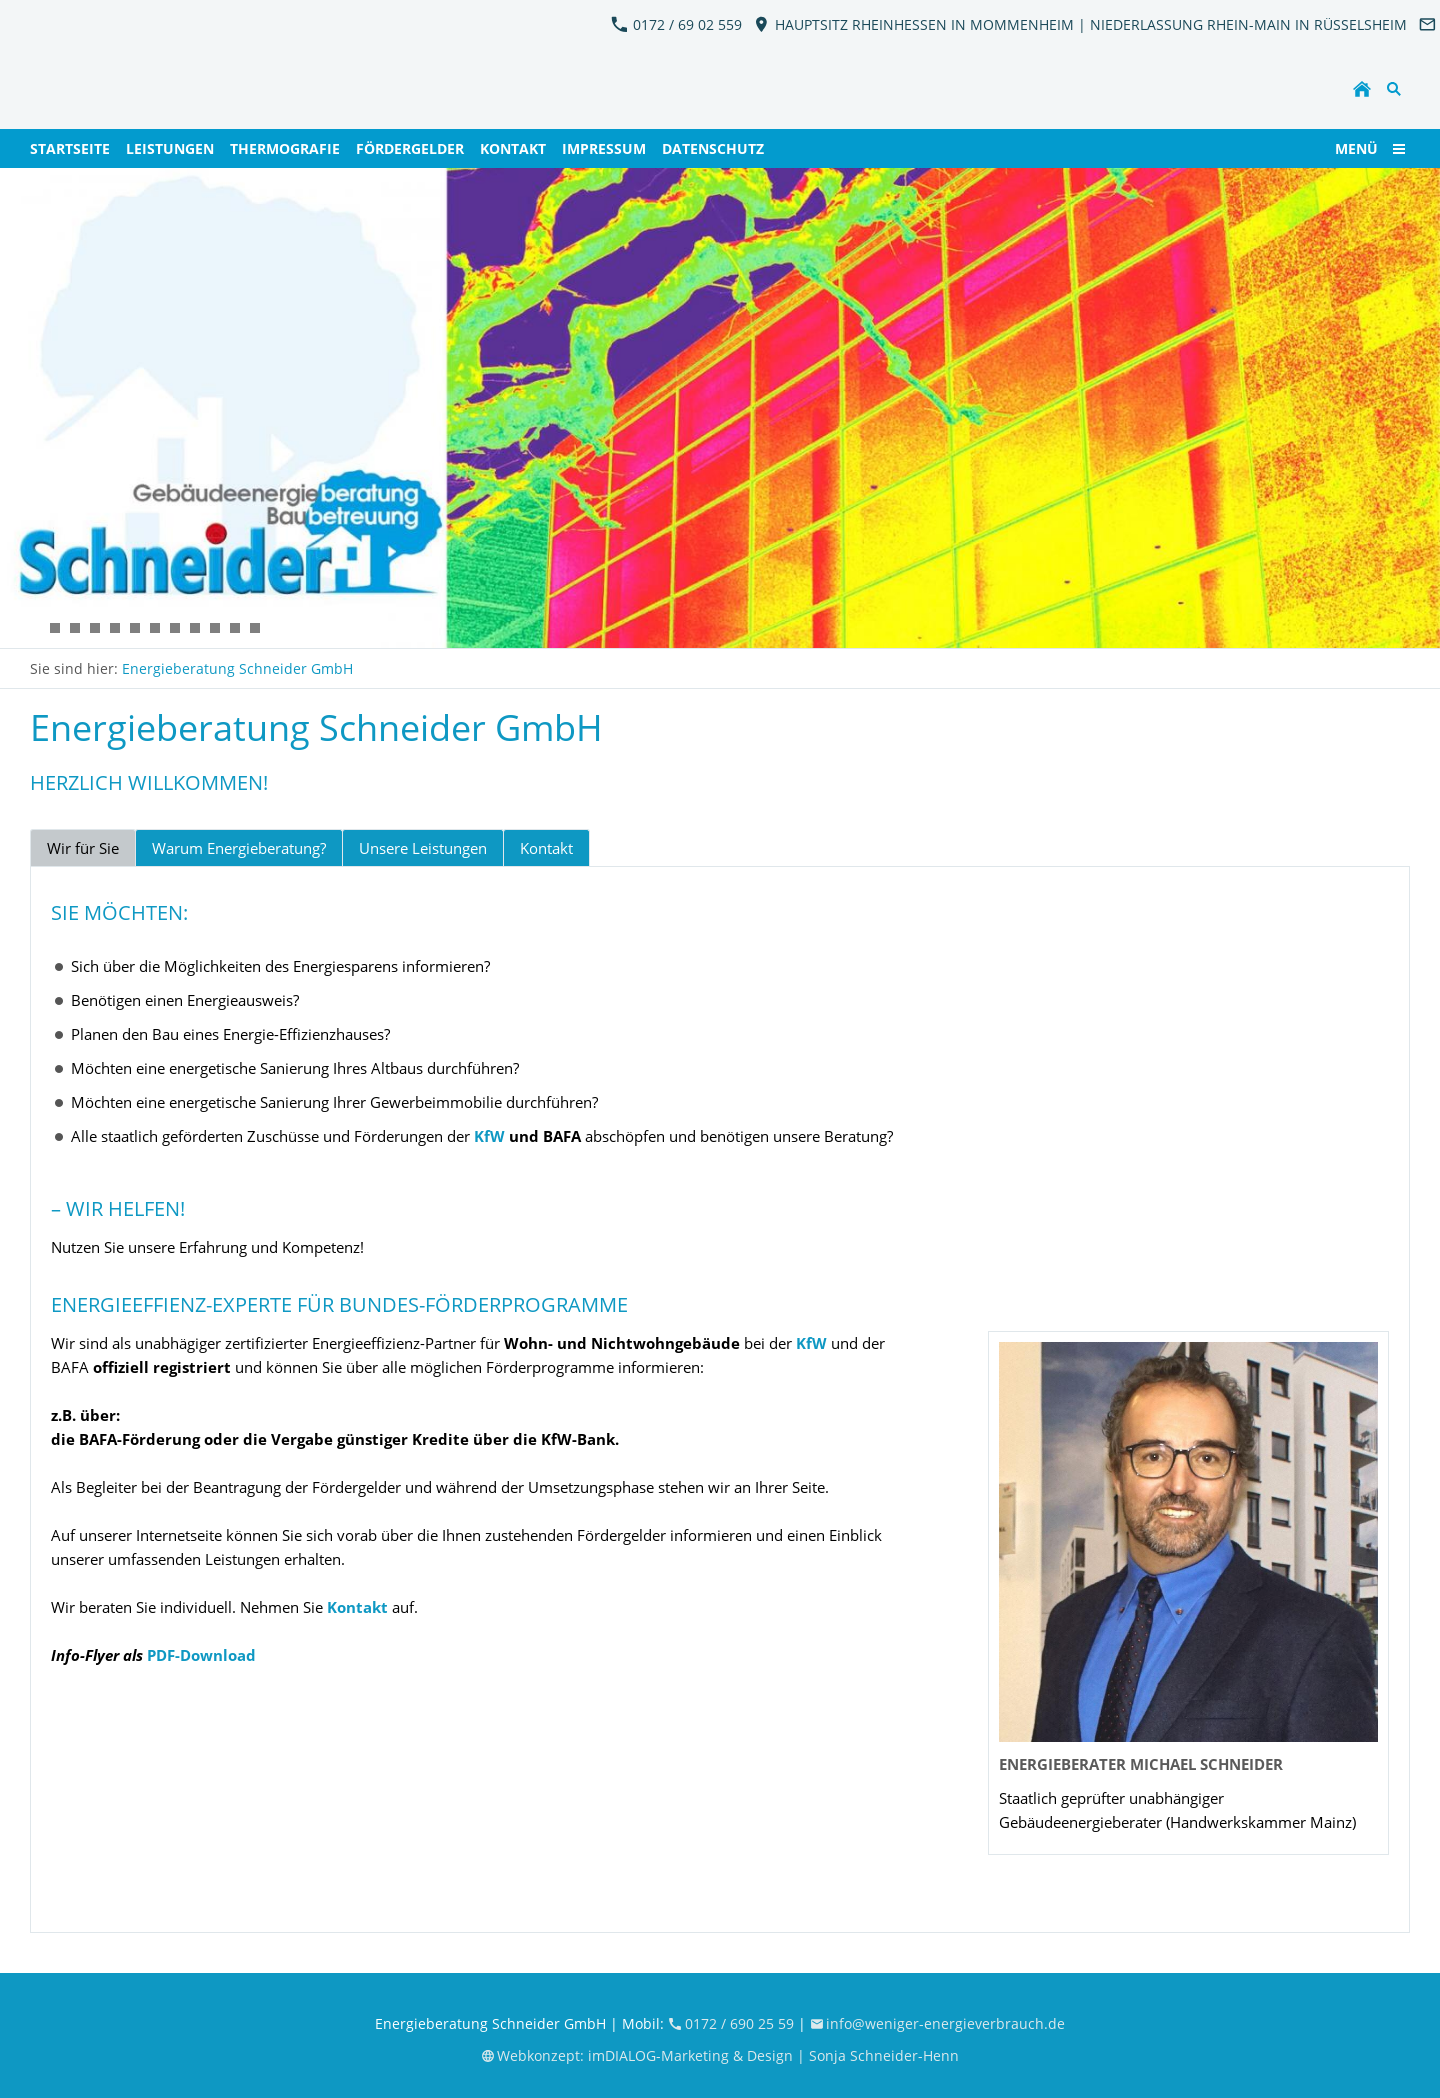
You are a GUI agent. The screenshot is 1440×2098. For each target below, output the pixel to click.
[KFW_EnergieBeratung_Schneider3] (135, 628)
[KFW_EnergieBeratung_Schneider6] (75, 628)
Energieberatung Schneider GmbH (237, 668)
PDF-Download (201, 1655)
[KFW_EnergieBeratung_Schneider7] (55, 628)
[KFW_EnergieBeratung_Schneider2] (35, 628)
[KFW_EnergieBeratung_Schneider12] (115, 628)
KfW (489, 1136)
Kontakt (546, 848)
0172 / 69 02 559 (676, 24)
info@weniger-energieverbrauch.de (938, 2023)
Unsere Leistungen (423, 848)
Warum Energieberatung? (239, 848)
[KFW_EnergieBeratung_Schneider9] (215, 628)
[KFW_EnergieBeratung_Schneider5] (155, 628)
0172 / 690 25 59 (733, 2023)
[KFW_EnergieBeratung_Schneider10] (235, 628)
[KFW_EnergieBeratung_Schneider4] (175, 628)
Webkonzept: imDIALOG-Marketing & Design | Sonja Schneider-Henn (720, 2055)
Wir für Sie (83, 848)
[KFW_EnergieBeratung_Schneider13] (255, 628)
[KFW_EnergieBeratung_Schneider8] (195, 628)
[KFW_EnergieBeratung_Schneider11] (95, 628)
